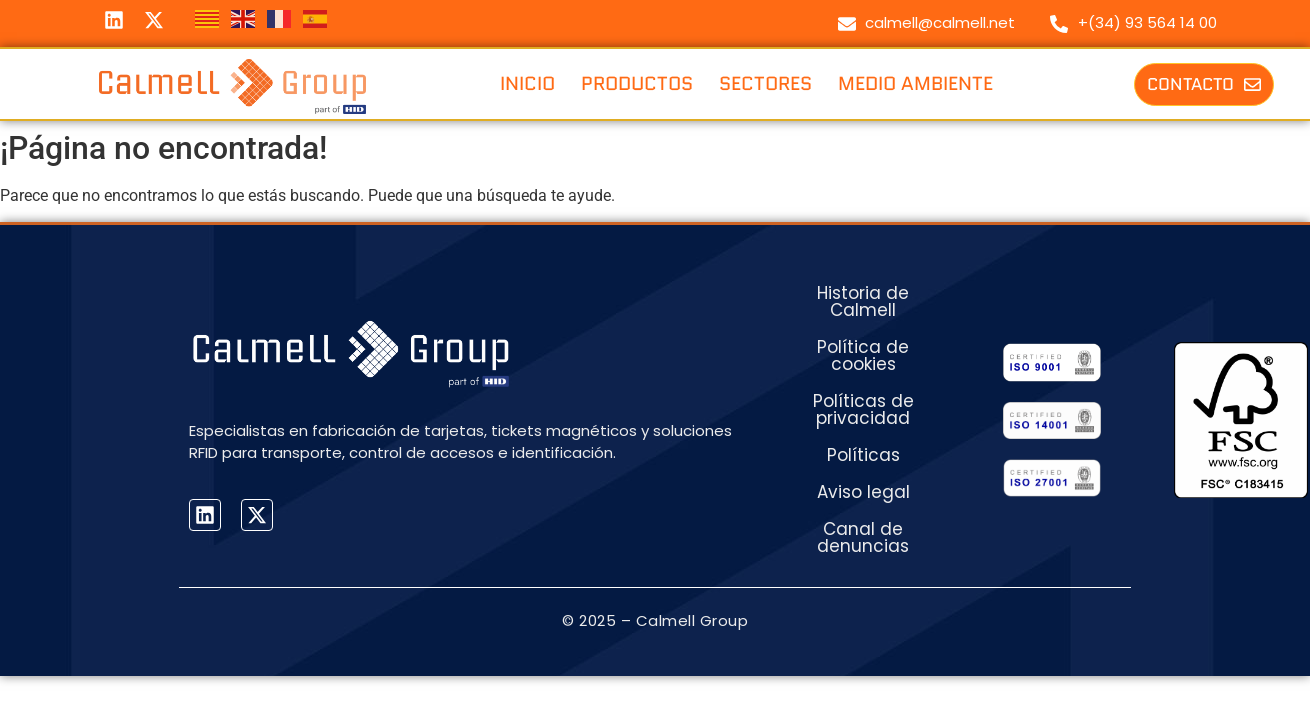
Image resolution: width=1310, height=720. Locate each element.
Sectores (765, 84)
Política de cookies (863, 355)
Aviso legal (863, 492)
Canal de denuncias (863, 537)
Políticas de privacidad (863, 409)
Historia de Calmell (863, 301)
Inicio (527, 84)
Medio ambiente (915, 84)
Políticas (863, 455)
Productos (637, 84)
